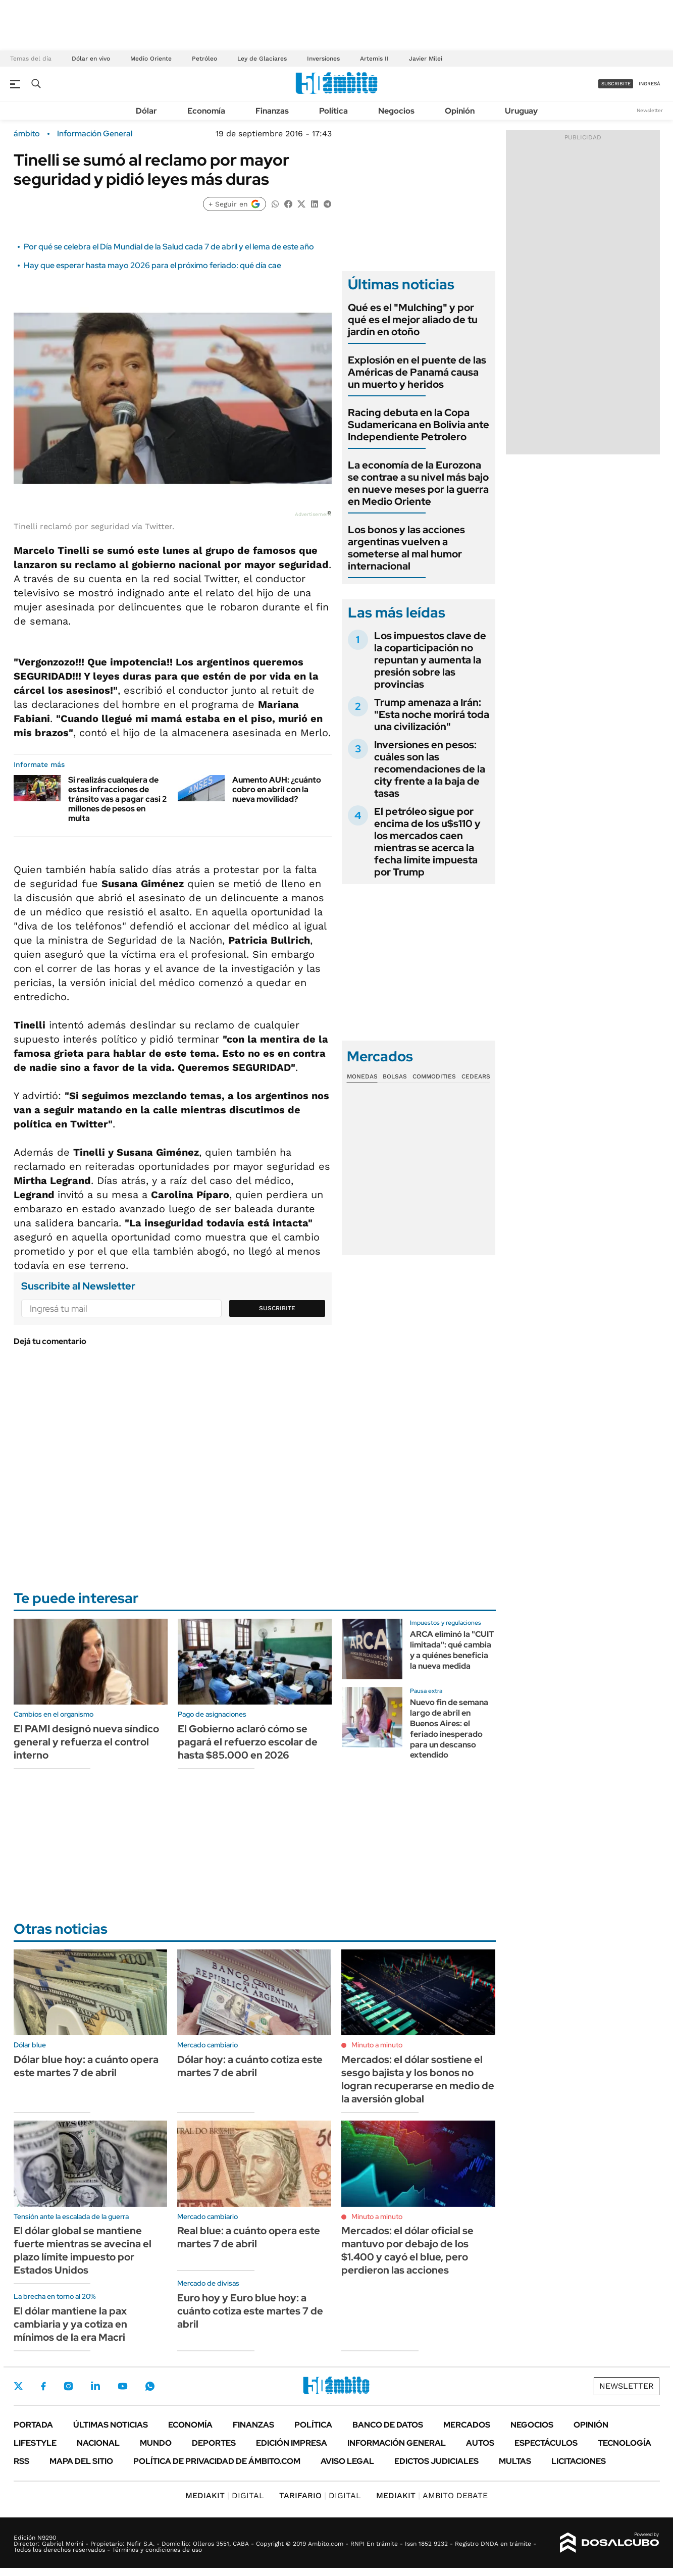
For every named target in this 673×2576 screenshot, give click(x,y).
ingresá (649, 83)
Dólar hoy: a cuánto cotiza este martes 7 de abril (250, 2066)
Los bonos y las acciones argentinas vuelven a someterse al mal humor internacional (406, 548)
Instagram (68, 2386)
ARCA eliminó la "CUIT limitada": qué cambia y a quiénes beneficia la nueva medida (452, 1650)
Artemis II (374, 58)
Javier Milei (425, 58)
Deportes (214, 2443)
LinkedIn (95, 2386)
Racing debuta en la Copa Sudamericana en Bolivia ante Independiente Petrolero (418, 424)
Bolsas (395, 1076)
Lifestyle (35, 2443)
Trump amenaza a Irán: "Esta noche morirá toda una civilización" (431, 714)
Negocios (396, 111)
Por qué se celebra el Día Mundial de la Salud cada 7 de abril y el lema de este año (169, 246)
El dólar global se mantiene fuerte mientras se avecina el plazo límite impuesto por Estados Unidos (82, 2250)
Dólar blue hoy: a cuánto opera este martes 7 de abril (86, 2066)
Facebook (43, 2386)
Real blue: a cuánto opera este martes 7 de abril (248, 2237)
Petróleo (204, 58)
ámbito (27, 134)
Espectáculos (546, 2443)
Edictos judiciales (436, 2461)
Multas (515, 2461)
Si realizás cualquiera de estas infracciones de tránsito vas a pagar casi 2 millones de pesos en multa (117, 799)
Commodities (434, 1076)
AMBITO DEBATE (432, 2495)
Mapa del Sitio (81, 2461)
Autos (480, 2443)
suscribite (616, 83)
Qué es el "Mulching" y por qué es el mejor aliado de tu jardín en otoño (413, 319)
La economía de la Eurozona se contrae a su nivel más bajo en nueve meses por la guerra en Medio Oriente (418, 483)
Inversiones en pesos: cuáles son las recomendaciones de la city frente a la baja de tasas (429, 769)
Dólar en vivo (91, 58)
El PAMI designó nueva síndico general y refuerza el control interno (86, 1742)
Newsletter (650, 110)
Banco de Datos (387, 2424)
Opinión (460, 111)
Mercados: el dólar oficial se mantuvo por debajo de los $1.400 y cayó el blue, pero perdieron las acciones (407, 2250)
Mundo (156, 2443)
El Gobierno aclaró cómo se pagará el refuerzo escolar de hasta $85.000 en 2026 (248, 1742)
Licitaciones (578, 2461)
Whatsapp (149, 2386)
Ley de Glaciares (262, 58)
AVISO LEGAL (347, 2461)
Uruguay (521, 111)
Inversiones (323, 58)
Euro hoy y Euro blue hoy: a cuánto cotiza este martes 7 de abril (250, 2311)
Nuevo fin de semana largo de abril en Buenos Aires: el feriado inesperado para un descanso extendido (449, 1728)
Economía (206, 111)
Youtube (123, 2386)
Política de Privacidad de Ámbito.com (216, 2461)
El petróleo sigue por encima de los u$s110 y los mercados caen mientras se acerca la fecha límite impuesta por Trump (427, 842)
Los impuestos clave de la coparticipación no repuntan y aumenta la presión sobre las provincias (430, 660)
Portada (33, 2424)
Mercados (466, 2424)
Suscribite (277, 1308)
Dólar (146, 111)
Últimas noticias (110, 2424)
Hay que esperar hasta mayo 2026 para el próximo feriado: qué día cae (152, 265)
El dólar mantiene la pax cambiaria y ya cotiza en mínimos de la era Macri (70, 2324)
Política (333, 111)
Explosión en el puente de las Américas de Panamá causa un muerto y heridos (417, 372)
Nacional (98, 2443)
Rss (21, 2461)
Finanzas (272, 111)
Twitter (19, 2386)
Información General (94, 134)
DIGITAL (224, 2495)
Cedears (475, 1076)
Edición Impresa (291, 2443)
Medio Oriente (151, 58)
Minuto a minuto (376, 2044)
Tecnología (624, 2443)
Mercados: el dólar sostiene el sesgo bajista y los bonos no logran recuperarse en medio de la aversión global (417, 2079)
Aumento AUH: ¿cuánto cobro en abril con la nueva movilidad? (276, 789)
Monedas (362, 1076)
